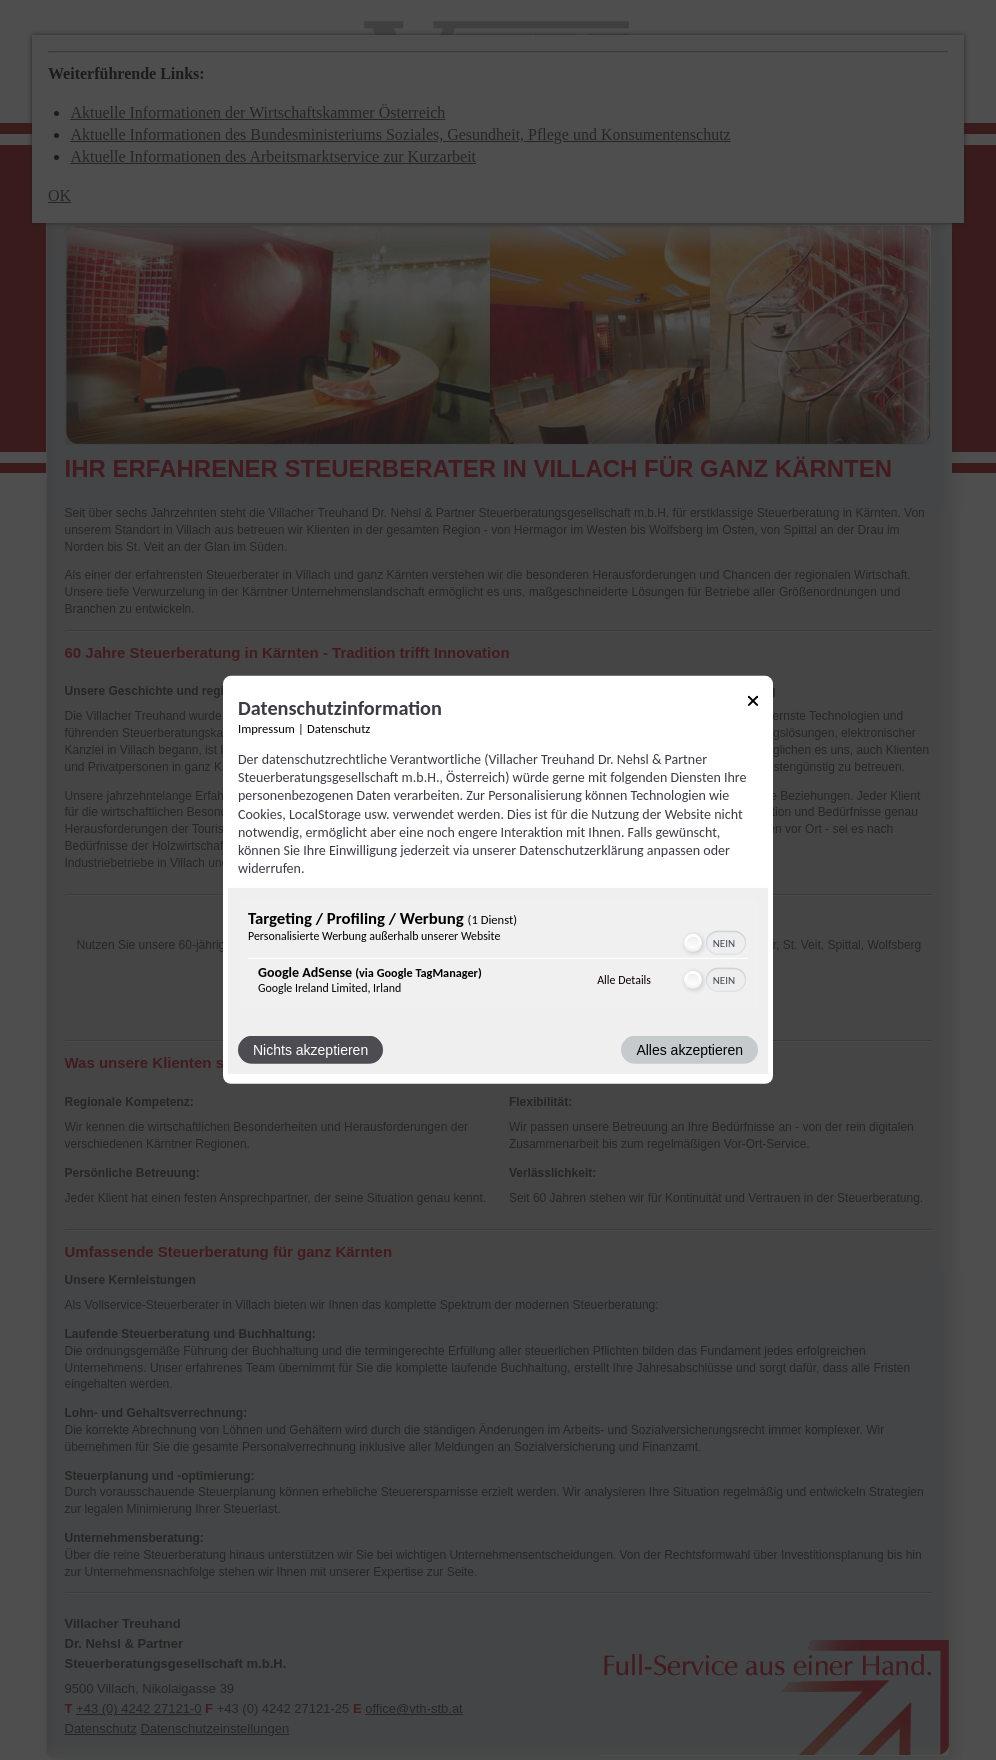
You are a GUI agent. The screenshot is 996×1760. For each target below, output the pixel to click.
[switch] (713, 943)
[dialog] (498, 880)
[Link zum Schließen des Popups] (753, 704)
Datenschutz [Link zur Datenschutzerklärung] (338, 728)
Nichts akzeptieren (310, 1050)
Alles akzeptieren (689, 1050)
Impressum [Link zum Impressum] (266, 728)
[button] (693, 943)
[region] (498, 956)
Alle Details (624, 980)
